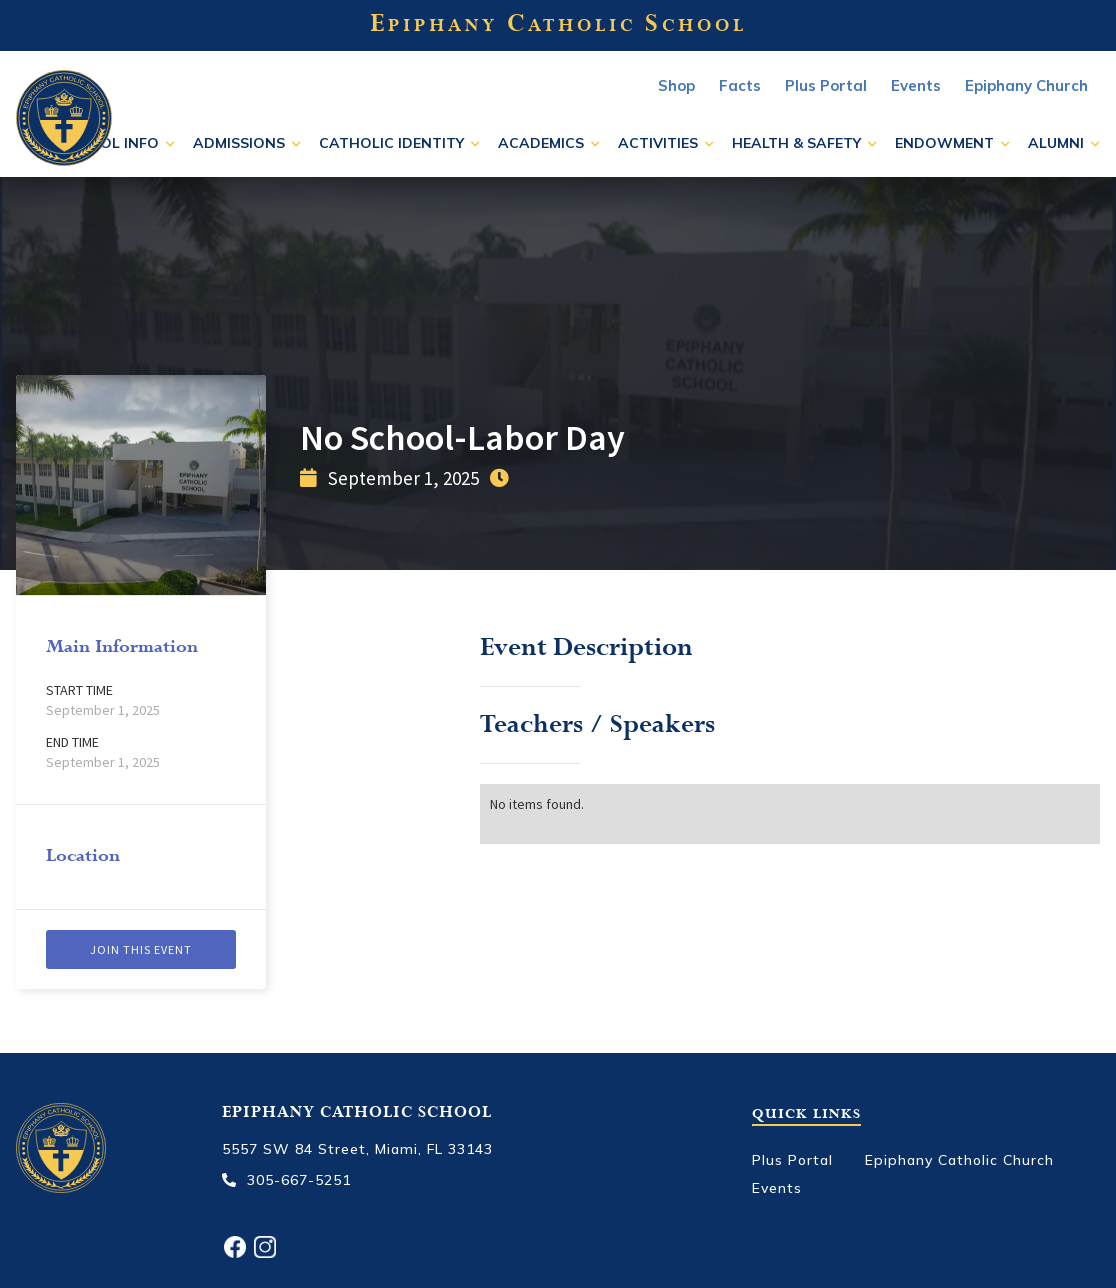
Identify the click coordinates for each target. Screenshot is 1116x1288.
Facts (740, 85)
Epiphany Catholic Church (959, 1160)
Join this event (141, 949)
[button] (116, 143)
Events (777, 1188)
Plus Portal (826, 85)
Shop (676, 85)
